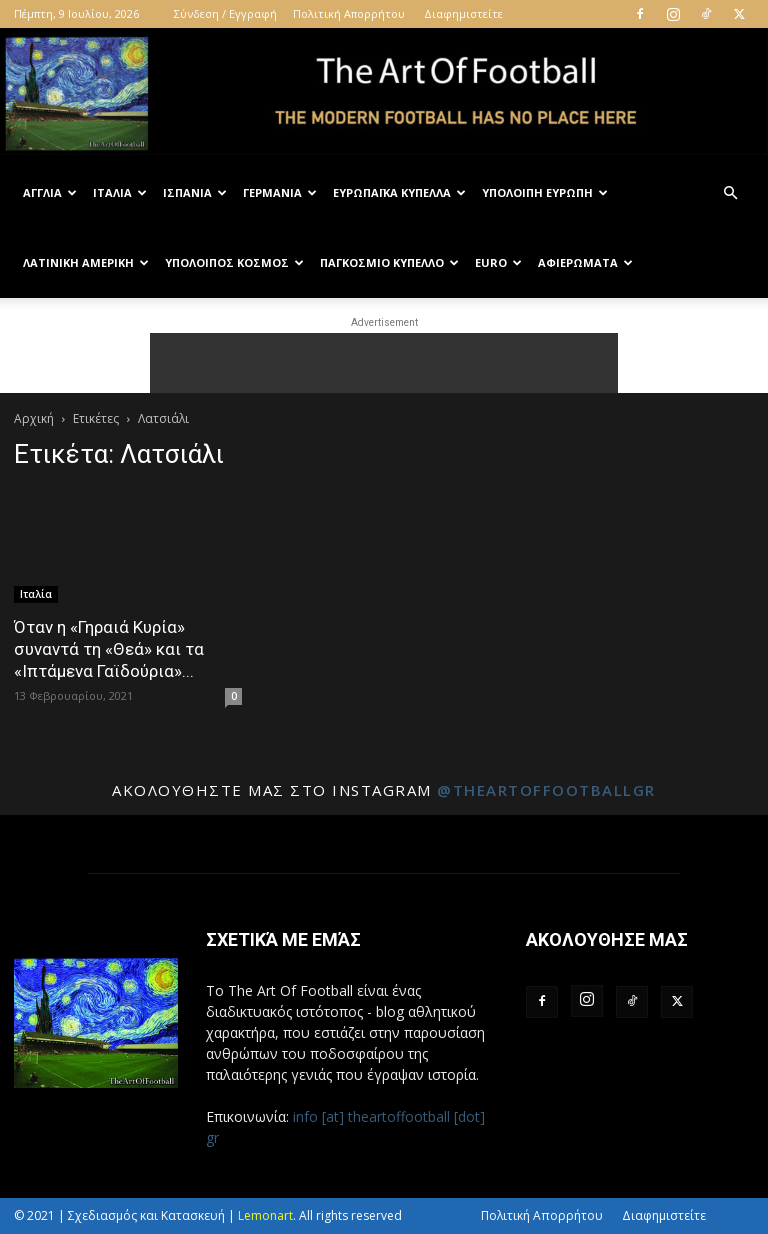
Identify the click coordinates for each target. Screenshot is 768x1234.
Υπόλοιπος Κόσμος (234, 262)
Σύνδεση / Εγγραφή (225, 13)
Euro (498, 262)
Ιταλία (120, 192)
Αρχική (34, 418)
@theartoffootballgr (546, 790)
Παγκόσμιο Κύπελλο (389, 262)
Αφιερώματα (585, 262)
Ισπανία (195, 192)
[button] (730, 193)
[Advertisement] (384, 363)
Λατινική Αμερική (86, 262)
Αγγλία (50, 192)
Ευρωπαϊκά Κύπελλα (399, 192)
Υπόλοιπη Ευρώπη (545, 192)
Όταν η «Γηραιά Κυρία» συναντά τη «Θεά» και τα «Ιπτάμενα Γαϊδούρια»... (109, 649)
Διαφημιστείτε (463, 13)
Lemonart (265, 1215)
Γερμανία (280, 192)
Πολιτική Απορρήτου (349, 13)
